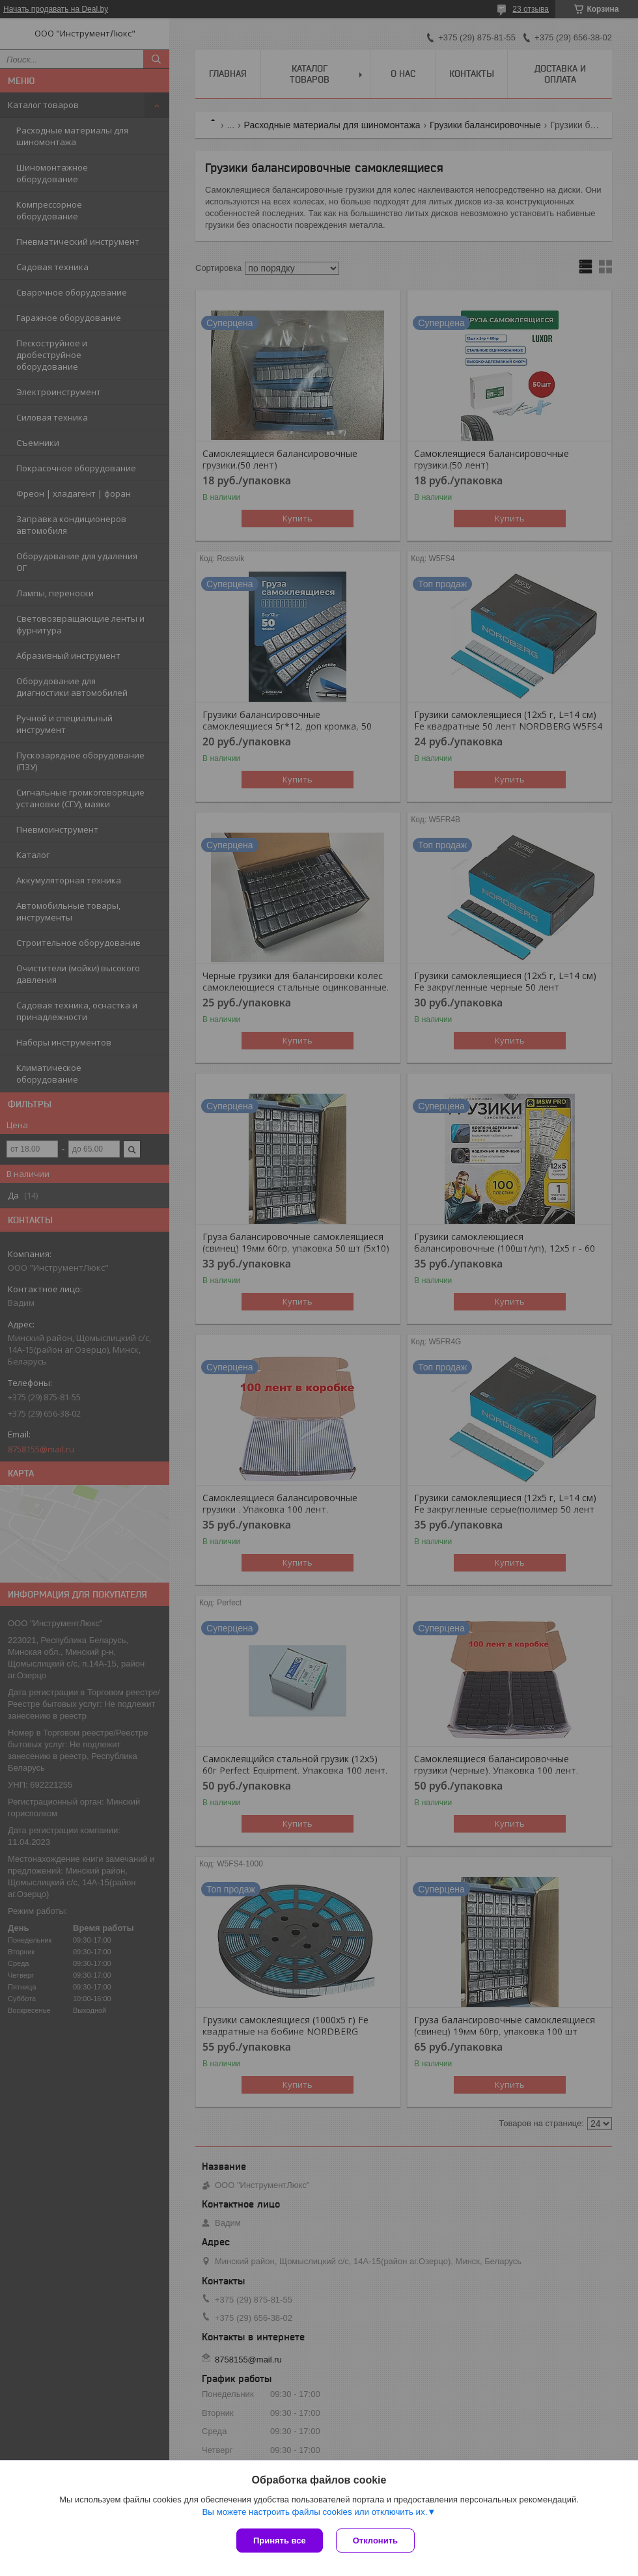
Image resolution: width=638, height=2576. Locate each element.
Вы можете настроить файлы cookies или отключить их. (314, 2512)
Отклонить (375, 2540)
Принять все (279, 2540)
